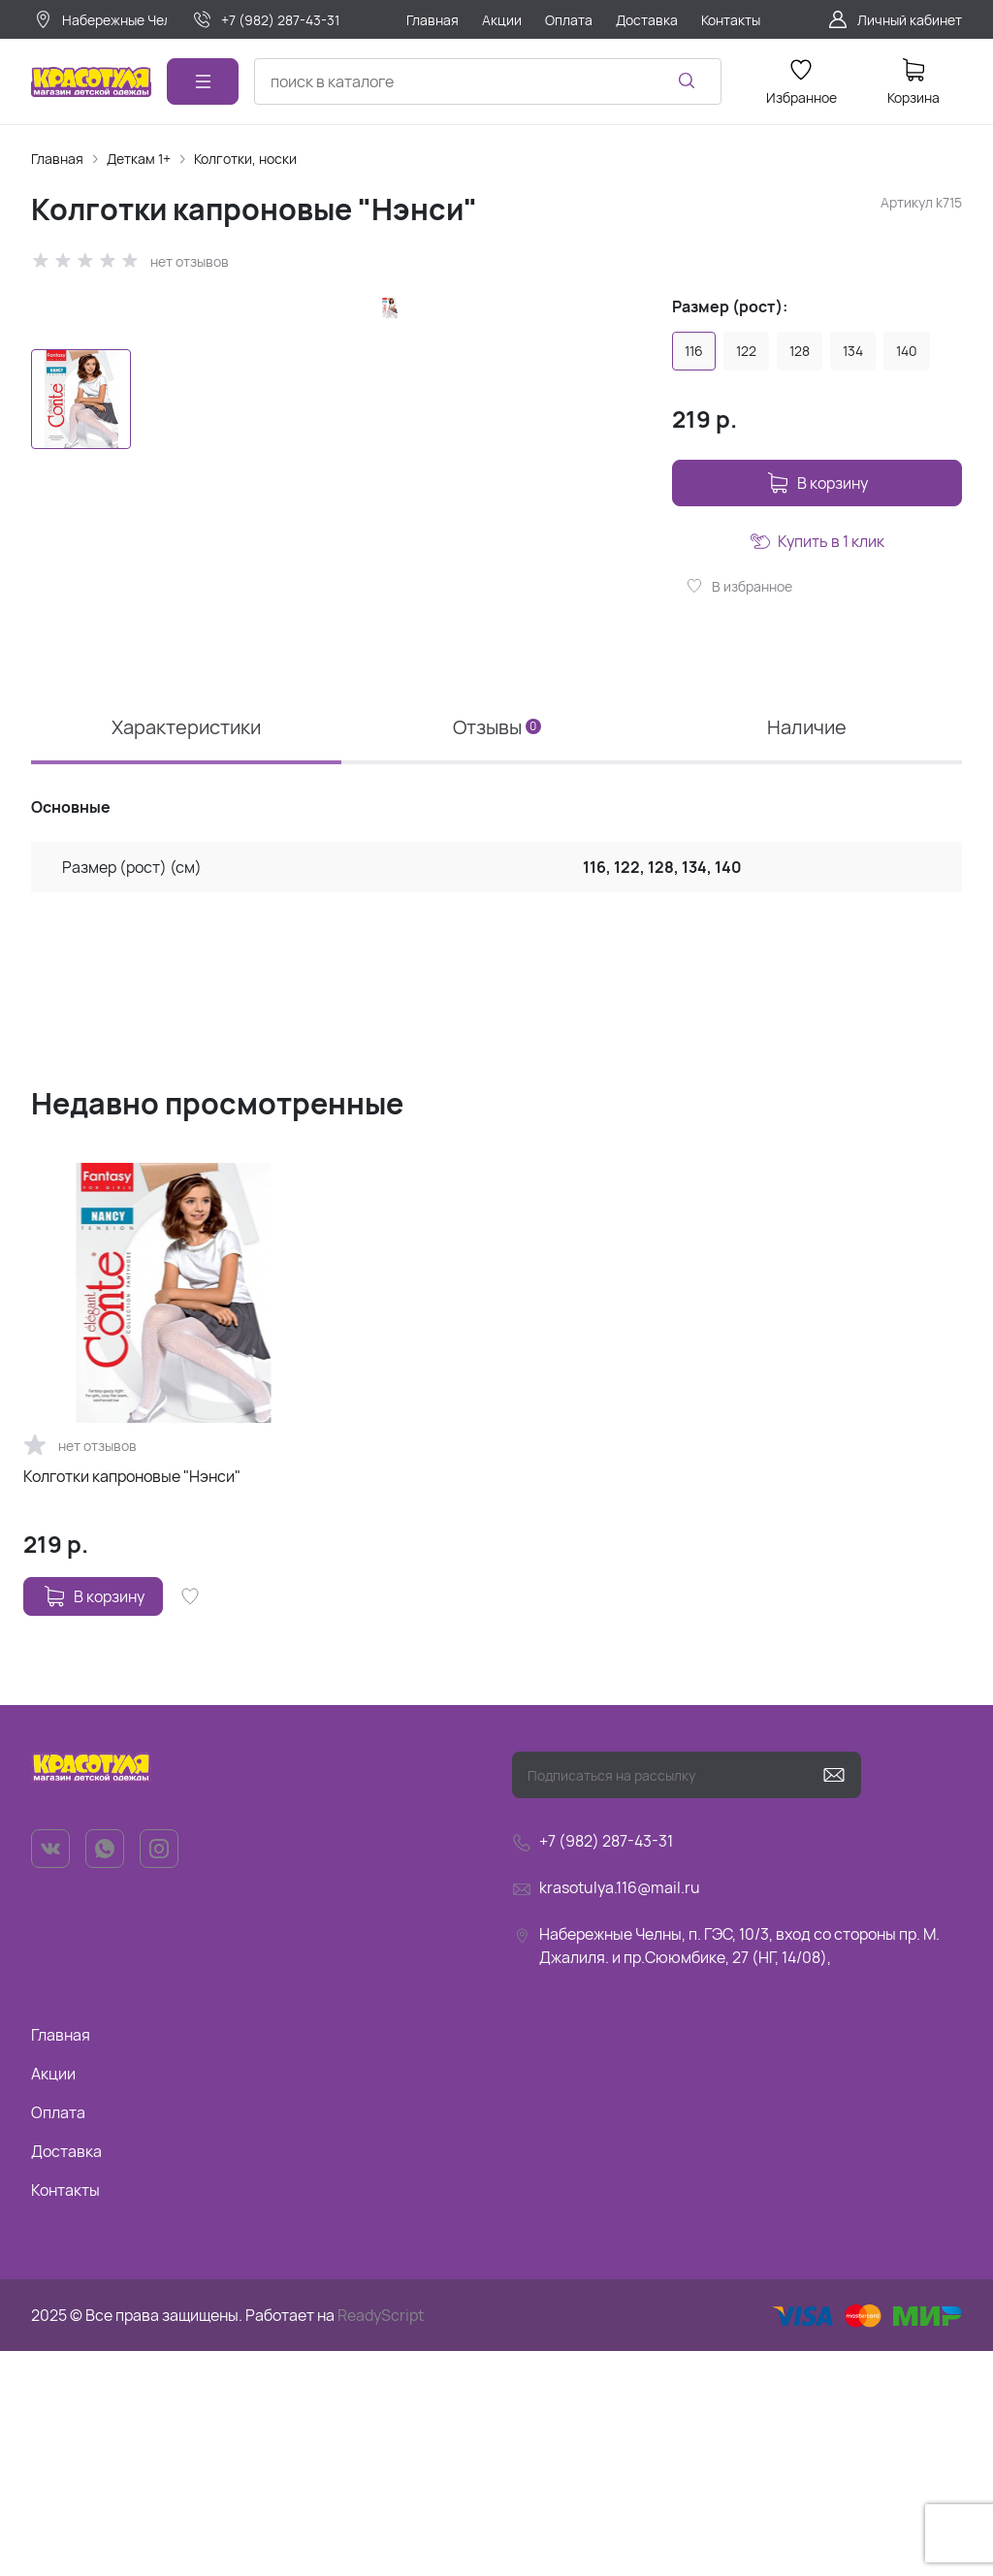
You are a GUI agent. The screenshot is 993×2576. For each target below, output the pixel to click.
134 (853, 350)
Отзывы (497, 952)
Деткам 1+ (139, 158)
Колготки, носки (245, 158)
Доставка (66, 2376)
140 (906, 350)
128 (799, 350)
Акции (53, 2298)
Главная (57, 158)
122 (746, 350)
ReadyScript (380, 2540)
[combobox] (487, 81)
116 (694, 350)
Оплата (58, 2337)
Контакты (65, 2415)
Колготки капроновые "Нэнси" (131, 1701)
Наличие (807, 952)
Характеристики (186, 952)
